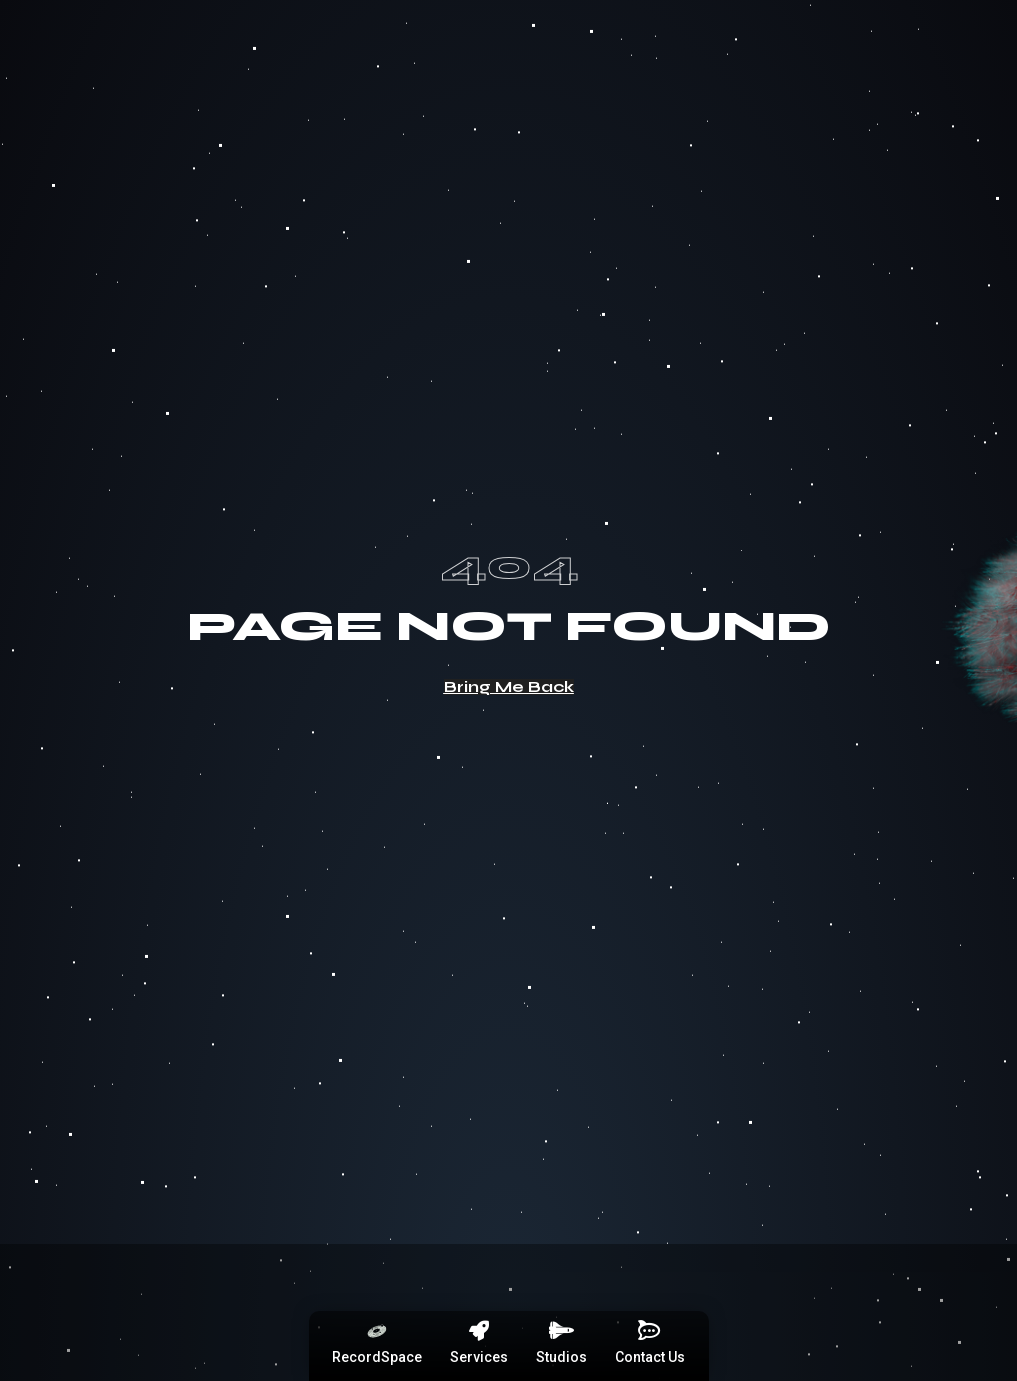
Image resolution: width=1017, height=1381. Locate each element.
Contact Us (650, 1357)
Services (479, 1357)
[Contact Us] (650, 1331)
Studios (561, 1357)
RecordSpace (377, 1357)
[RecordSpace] (377, 1331)
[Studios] (561, 1331)
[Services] (479, 1331)
